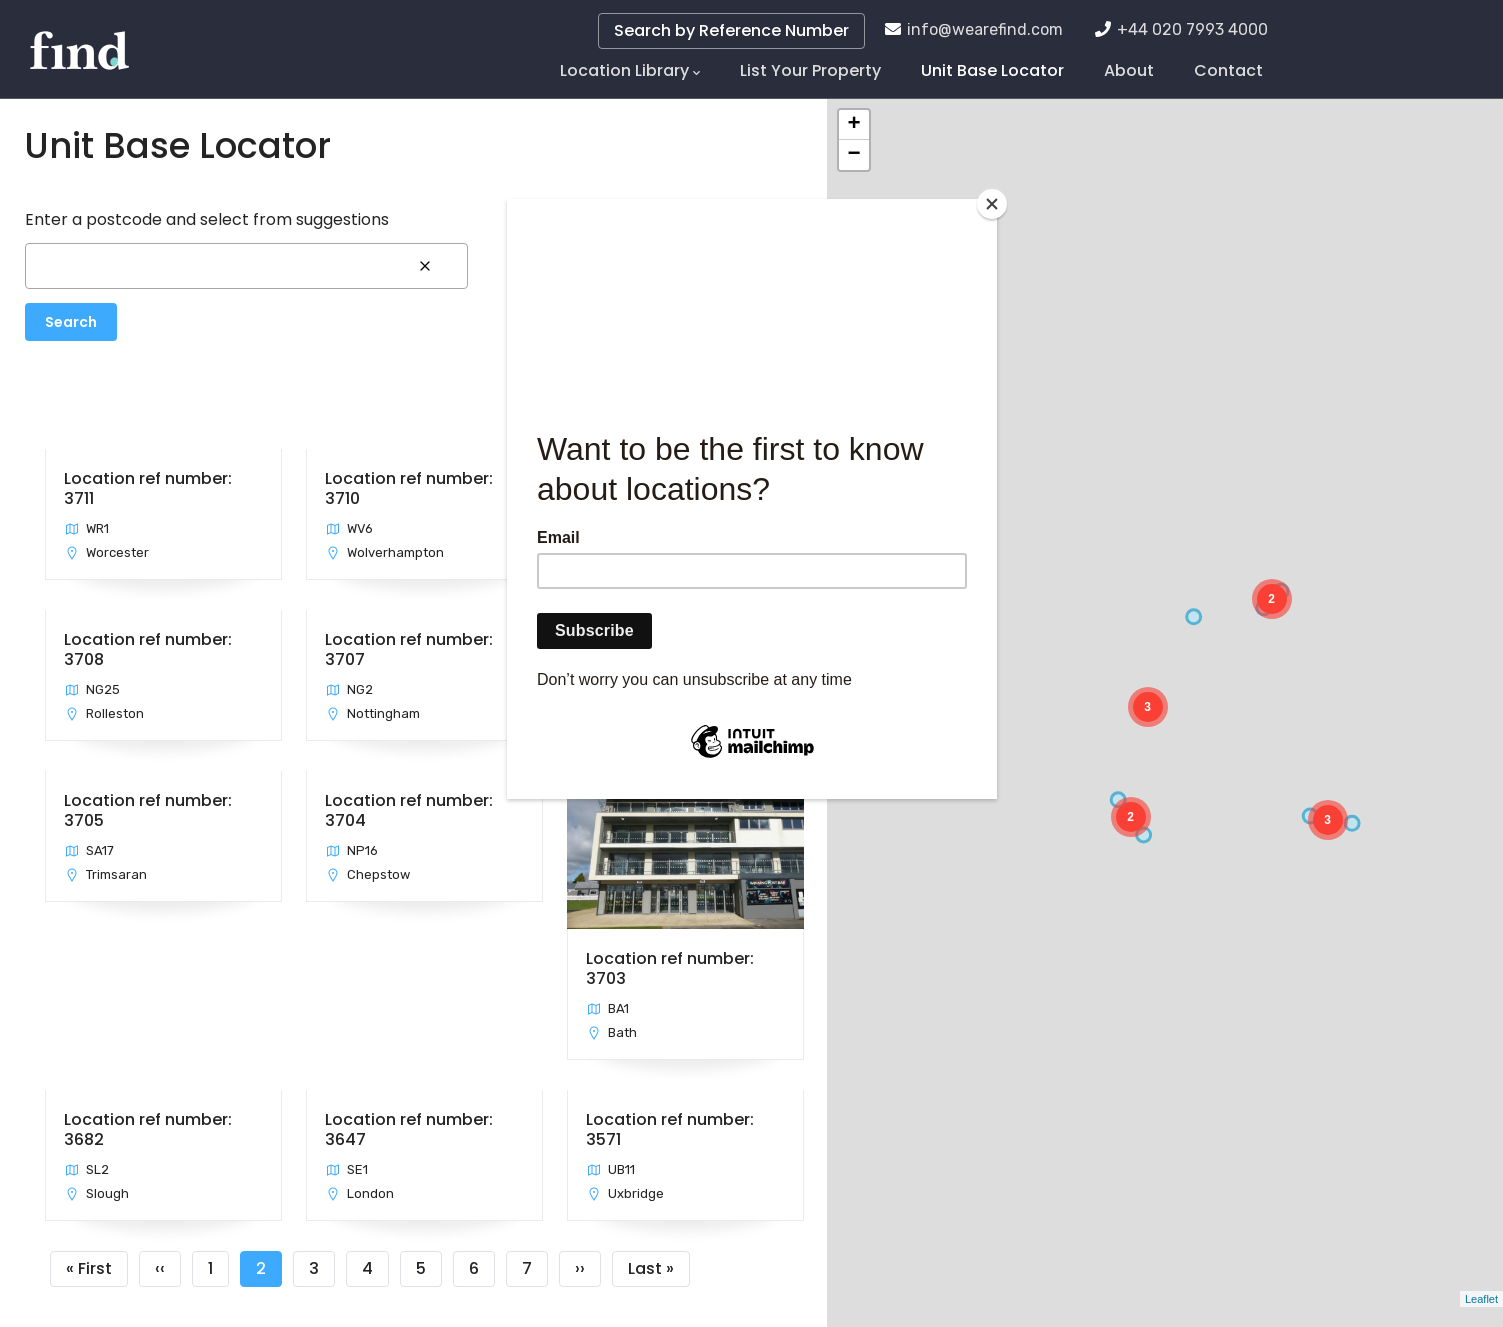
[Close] (992, 204)
